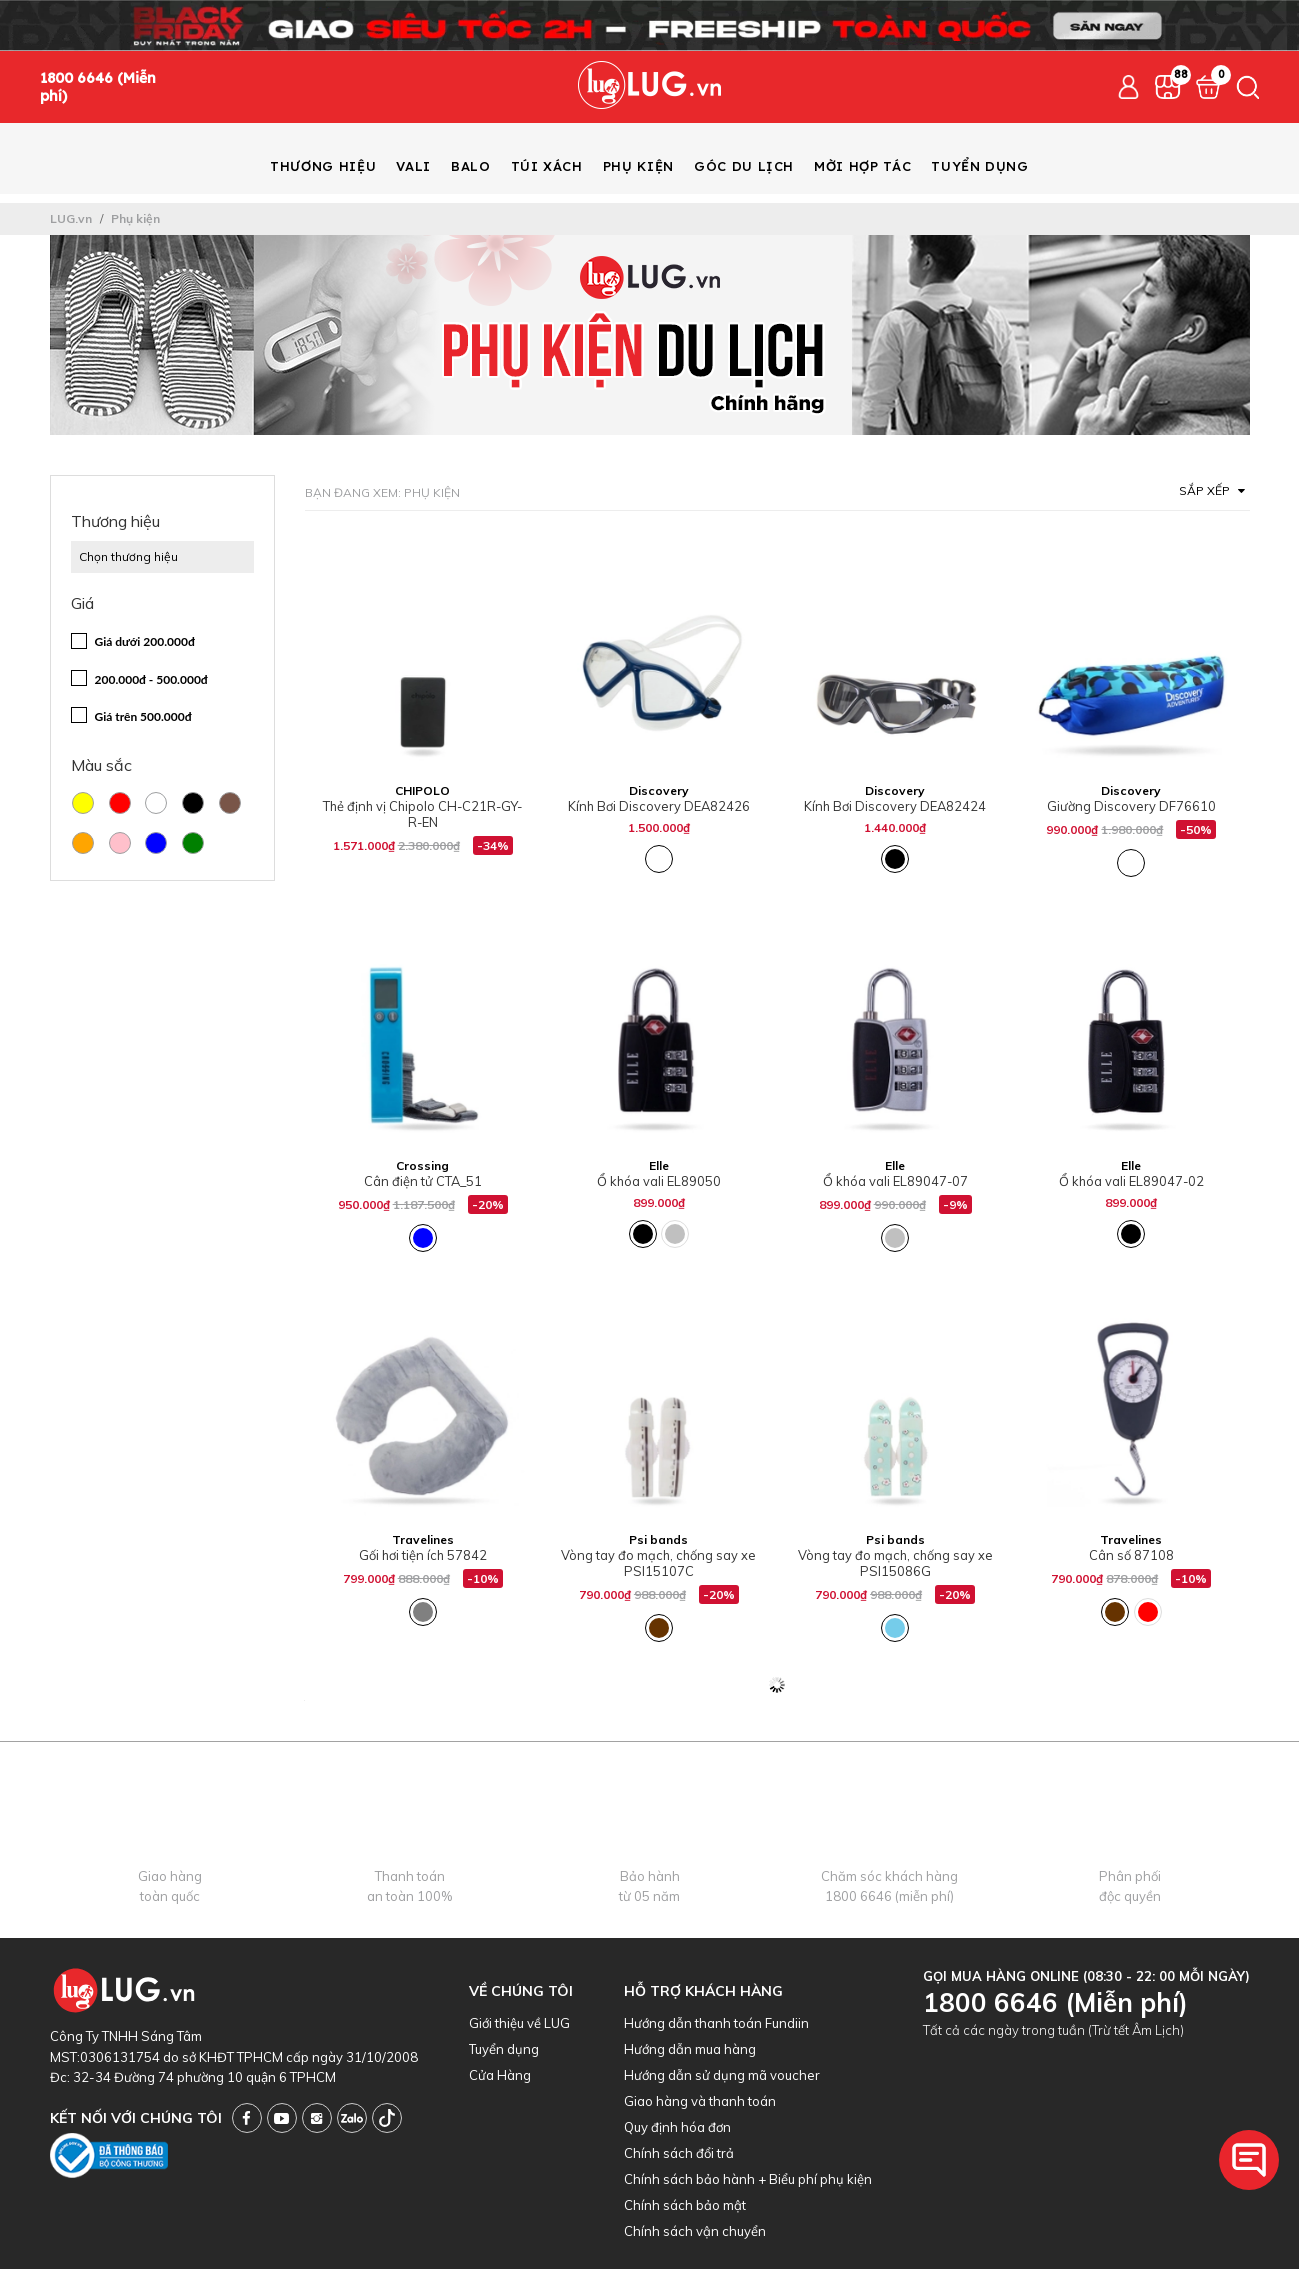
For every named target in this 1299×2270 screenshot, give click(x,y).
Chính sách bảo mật (685, 2206)
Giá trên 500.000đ (143, 717)
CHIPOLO (422, 791)
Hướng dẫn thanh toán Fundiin (716, 2024)
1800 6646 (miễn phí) (889, 1897)
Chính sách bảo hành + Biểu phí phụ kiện (748, 2180)
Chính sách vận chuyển (695, 2232)
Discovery (659, 791)
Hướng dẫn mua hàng (690, 2050)
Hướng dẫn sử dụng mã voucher (722, 2076)
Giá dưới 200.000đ (145, 642)
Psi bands (658, 1540)
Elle (659, 1166)
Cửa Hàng (500, 2076)
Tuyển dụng (504, 2050)
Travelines (423, 1540)
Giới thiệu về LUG (519, 2024)
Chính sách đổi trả (679, 2154)
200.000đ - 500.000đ (151, 680)
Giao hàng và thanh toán (700, 2102)
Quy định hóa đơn (677, 2128)
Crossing (422, 1166)
